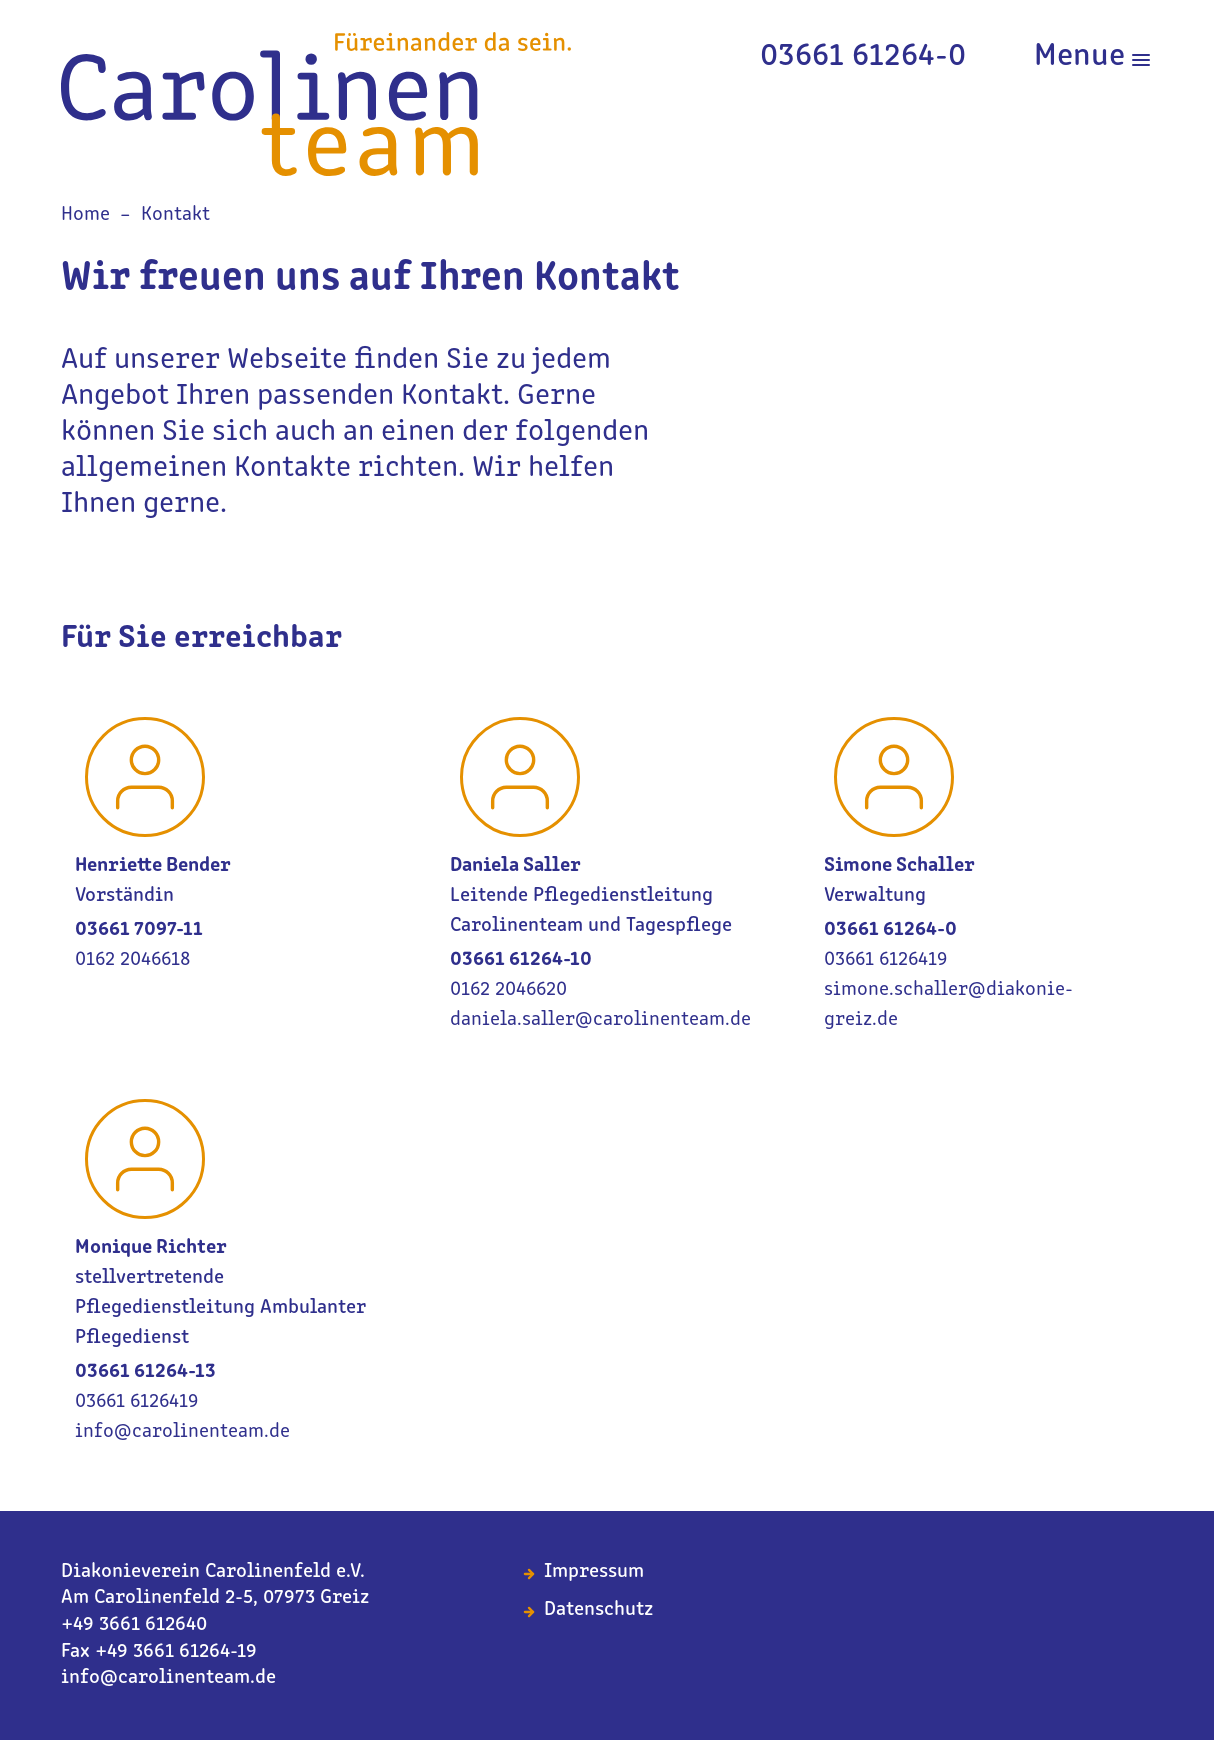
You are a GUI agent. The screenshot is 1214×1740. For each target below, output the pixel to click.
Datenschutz (598, 1610)
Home (85, 215)
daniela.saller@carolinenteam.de (600, 1020)
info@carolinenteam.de (182, 1432)
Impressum (594, 1572)
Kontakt (175, 215)
